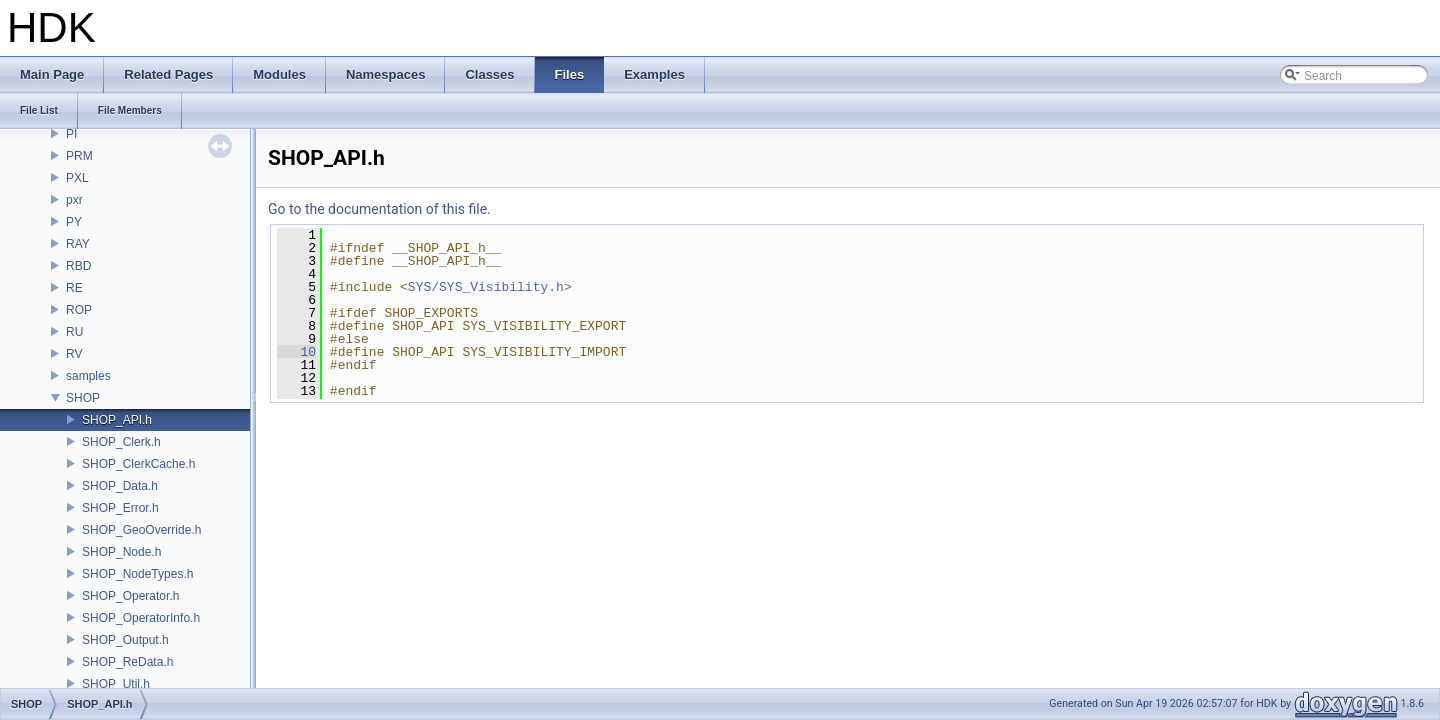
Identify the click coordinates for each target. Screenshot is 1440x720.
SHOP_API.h (117, 420)
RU (74, 332)
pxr (74, 200)
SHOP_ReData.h (127, 662)
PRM (79, 156)
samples (88, 376)
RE (74, 288)
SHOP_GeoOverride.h (141, 530)
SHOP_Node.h (121, 552)
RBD (78, 266)
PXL (77, 178)
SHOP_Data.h (120, 486)
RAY (78, 244)
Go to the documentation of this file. (379, 209)
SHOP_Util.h (116, 684)
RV (74, 354)
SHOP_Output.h (125, 640)
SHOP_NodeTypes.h (137, 574)
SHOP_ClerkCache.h (138, 464)
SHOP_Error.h (120, 508)
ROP (79, 310)
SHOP (83, 398)
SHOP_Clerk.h (121, 442)
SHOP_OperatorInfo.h (141, 618)
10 (296, 352)
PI (71, 134)
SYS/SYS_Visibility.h (486, 287)
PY (74, 222)
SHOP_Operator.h (130, 596)
